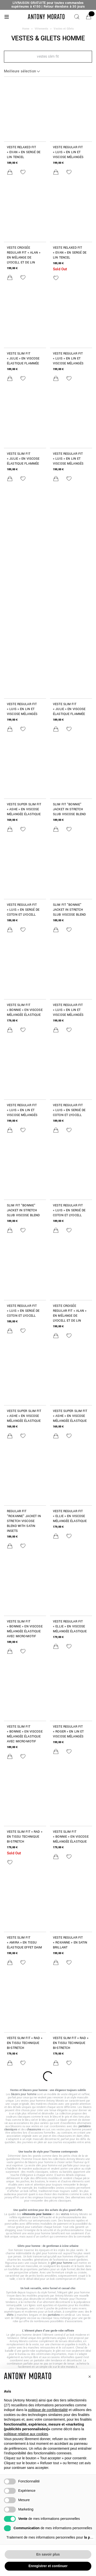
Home (25, 29)
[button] (48, 57)
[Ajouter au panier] (10, 172)
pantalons (54, 2315)
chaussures (34, 2129)
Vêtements (41, 29)
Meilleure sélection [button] (20, 71)
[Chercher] (77, 17)
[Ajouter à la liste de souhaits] (23, 172)
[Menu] (6, 16)
